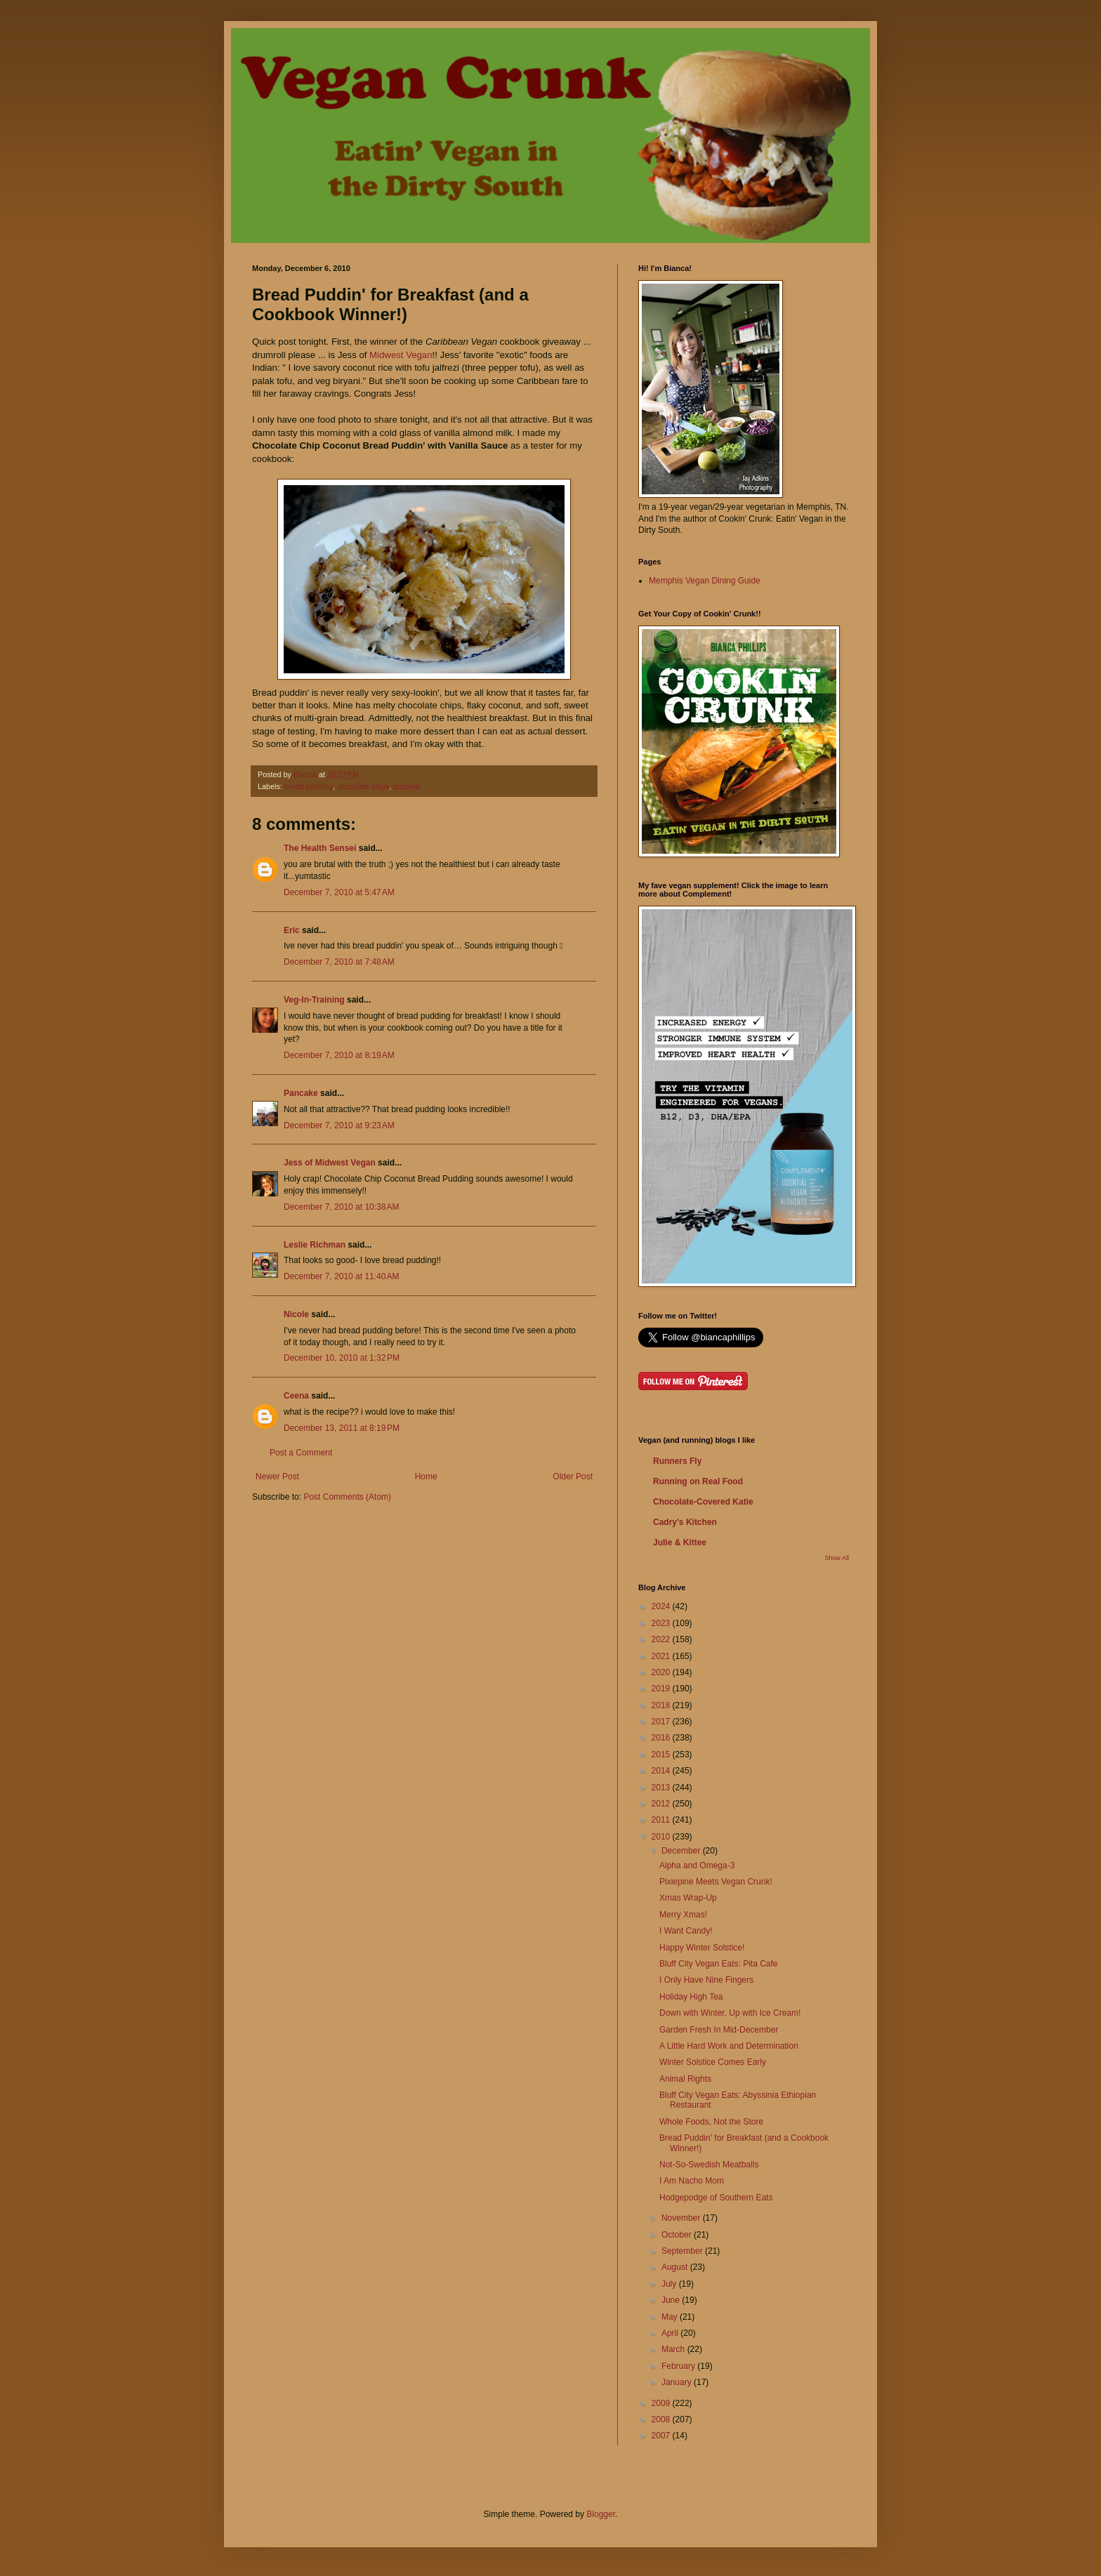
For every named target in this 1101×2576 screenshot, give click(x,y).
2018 (662, 1705)
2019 (662, 1688)
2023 (662, 1623)
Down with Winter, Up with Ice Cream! (729, 2013)
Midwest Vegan (400, 355)
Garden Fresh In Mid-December (718, 2030)
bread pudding (308, 786)
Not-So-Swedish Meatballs (708, 2164)
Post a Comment (301, 1453)
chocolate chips (363, 786)
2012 (662, 1804)
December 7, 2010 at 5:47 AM (339, 892)
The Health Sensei (320, 848)
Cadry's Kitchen (685, 1522)
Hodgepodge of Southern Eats (715, 2197)
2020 (662, 1672)
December (682, 1851)
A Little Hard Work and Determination (728, 2046)
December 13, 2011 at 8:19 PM (342, 1428)
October (677, 2235)
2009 (662, 2403)
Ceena (296, 1396)
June (671, 2300)
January (677, 2382)
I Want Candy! (686, 1931)
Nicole (296, 1314)
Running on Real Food (698, 1481)
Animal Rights (685, 2079)
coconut (406, 786)
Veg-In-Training (314, 1000)
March (674, 2349)
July (670, 2284)
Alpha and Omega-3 (696, 1865)
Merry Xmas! (683, 1915)
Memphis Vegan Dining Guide (704, 581)
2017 (662, 1721)
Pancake (301, 1093)
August (675, 2267)
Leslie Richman (314, 1245)
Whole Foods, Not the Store (711, 2122)
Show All (836, 1557)
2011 (662, 1820)
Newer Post (277, 1476)
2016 (662, 1738)
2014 (662, 1771)
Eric (292, 930)
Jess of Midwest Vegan (330, 1163)
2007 (662, 2435)
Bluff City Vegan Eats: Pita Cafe (718, 1964)
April (670, 2333)
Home (426, 1476)
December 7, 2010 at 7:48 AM (339, 962)
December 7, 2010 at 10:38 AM (341, 1207)
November (682, 2218)
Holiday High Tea (691, 1997)
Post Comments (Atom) (347, 1497)
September (683, 2251)
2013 (662, 1787)
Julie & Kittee (679, 1542)
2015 (662, 1754)
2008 (662, 2419)
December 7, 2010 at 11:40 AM (341, 1276)
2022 (662, 1639)
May (670, 2317)
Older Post (573, 1476)
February (679, 2366)
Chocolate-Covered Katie (703, 1502)
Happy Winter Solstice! (701, 1948)
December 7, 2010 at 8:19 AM (339, 1055)
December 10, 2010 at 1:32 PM (342, 1358)
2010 (662, 1837)
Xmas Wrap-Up (688, 1898)
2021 (662, 1656)
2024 (662, 1606)
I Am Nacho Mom (691, 2181)
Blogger (600, 2514)
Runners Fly (677, 1461)
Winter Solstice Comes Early (712, 2062)
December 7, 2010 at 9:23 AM (339, 1125)
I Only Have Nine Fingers (706, 1980)
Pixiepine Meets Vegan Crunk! (715, 1882)
